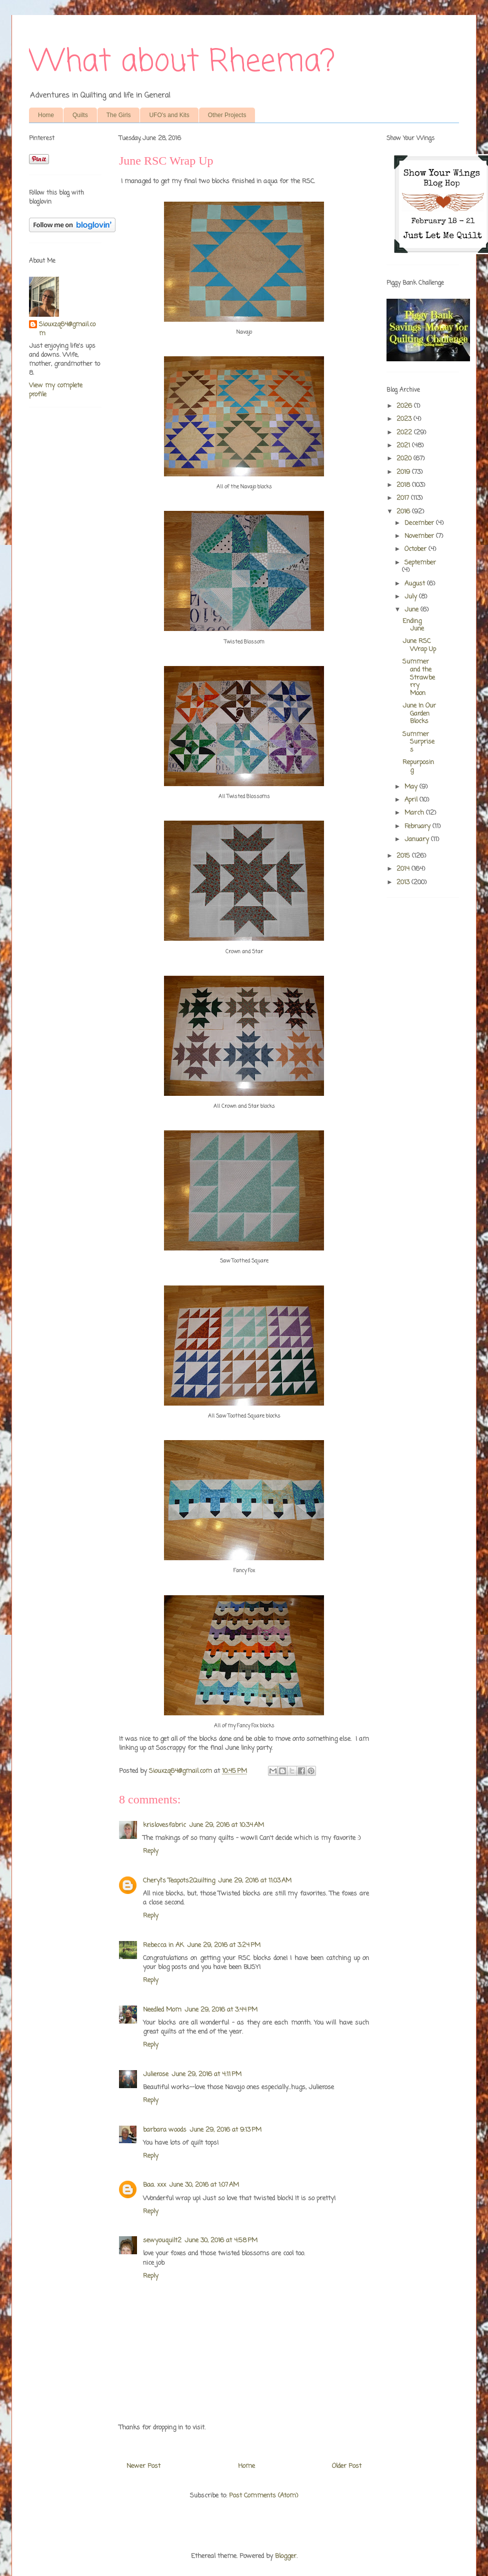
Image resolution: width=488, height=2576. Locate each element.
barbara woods (164, 2130)
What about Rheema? (182, 62)
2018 (404, 485)
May (412, 787)
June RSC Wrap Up (419, 645)
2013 (404, 882)
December (420, 523)
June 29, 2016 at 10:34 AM (226, 1825)
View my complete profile (55, 390)
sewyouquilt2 (162, 2240)
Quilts (80, 115)
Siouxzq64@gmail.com (67, 329)
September (420, 562)
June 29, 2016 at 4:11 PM (207, 2074)
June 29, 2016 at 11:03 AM (255, 1880)
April (412, 800)
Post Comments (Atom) (263, 2495)
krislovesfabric (164, 1825)
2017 (403, 498)
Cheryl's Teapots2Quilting (179, 1880)
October (416, 549)
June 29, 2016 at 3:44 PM (221, 2010)
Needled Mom (162, 2010)
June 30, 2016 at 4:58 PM (221, 2240)
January (417, 839)
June (412, 609)
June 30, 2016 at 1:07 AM (204, 2185)
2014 (404, 869)
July (411, 596)
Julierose (155, 2074)
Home (46, 115)
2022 (405, 432)
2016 (404, 511)
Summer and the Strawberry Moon (418, 677)
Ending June (413, 625)
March (415, 813)
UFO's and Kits (169, 115)
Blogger (285, 2556)
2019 (404, 472)
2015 (404, 856)
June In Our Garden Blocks (419, 713)
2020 (405, 458)
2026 (405, 406)
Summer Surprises (418, 742)
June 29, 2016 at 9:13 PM (226, 2130)
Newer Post (143, 2466)
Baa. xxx (154, 2185)
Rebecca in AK (163, 1945)
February (418, 826)
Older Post (347, 2466)
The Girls (118, 115)
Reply (150, 1851)
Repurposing (418, 766)
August (415, 583)
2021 (404, 445)
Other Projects (227, 115)
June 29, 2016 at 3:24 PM (223, 1945)
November (420, 536)
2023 (405, 419)
